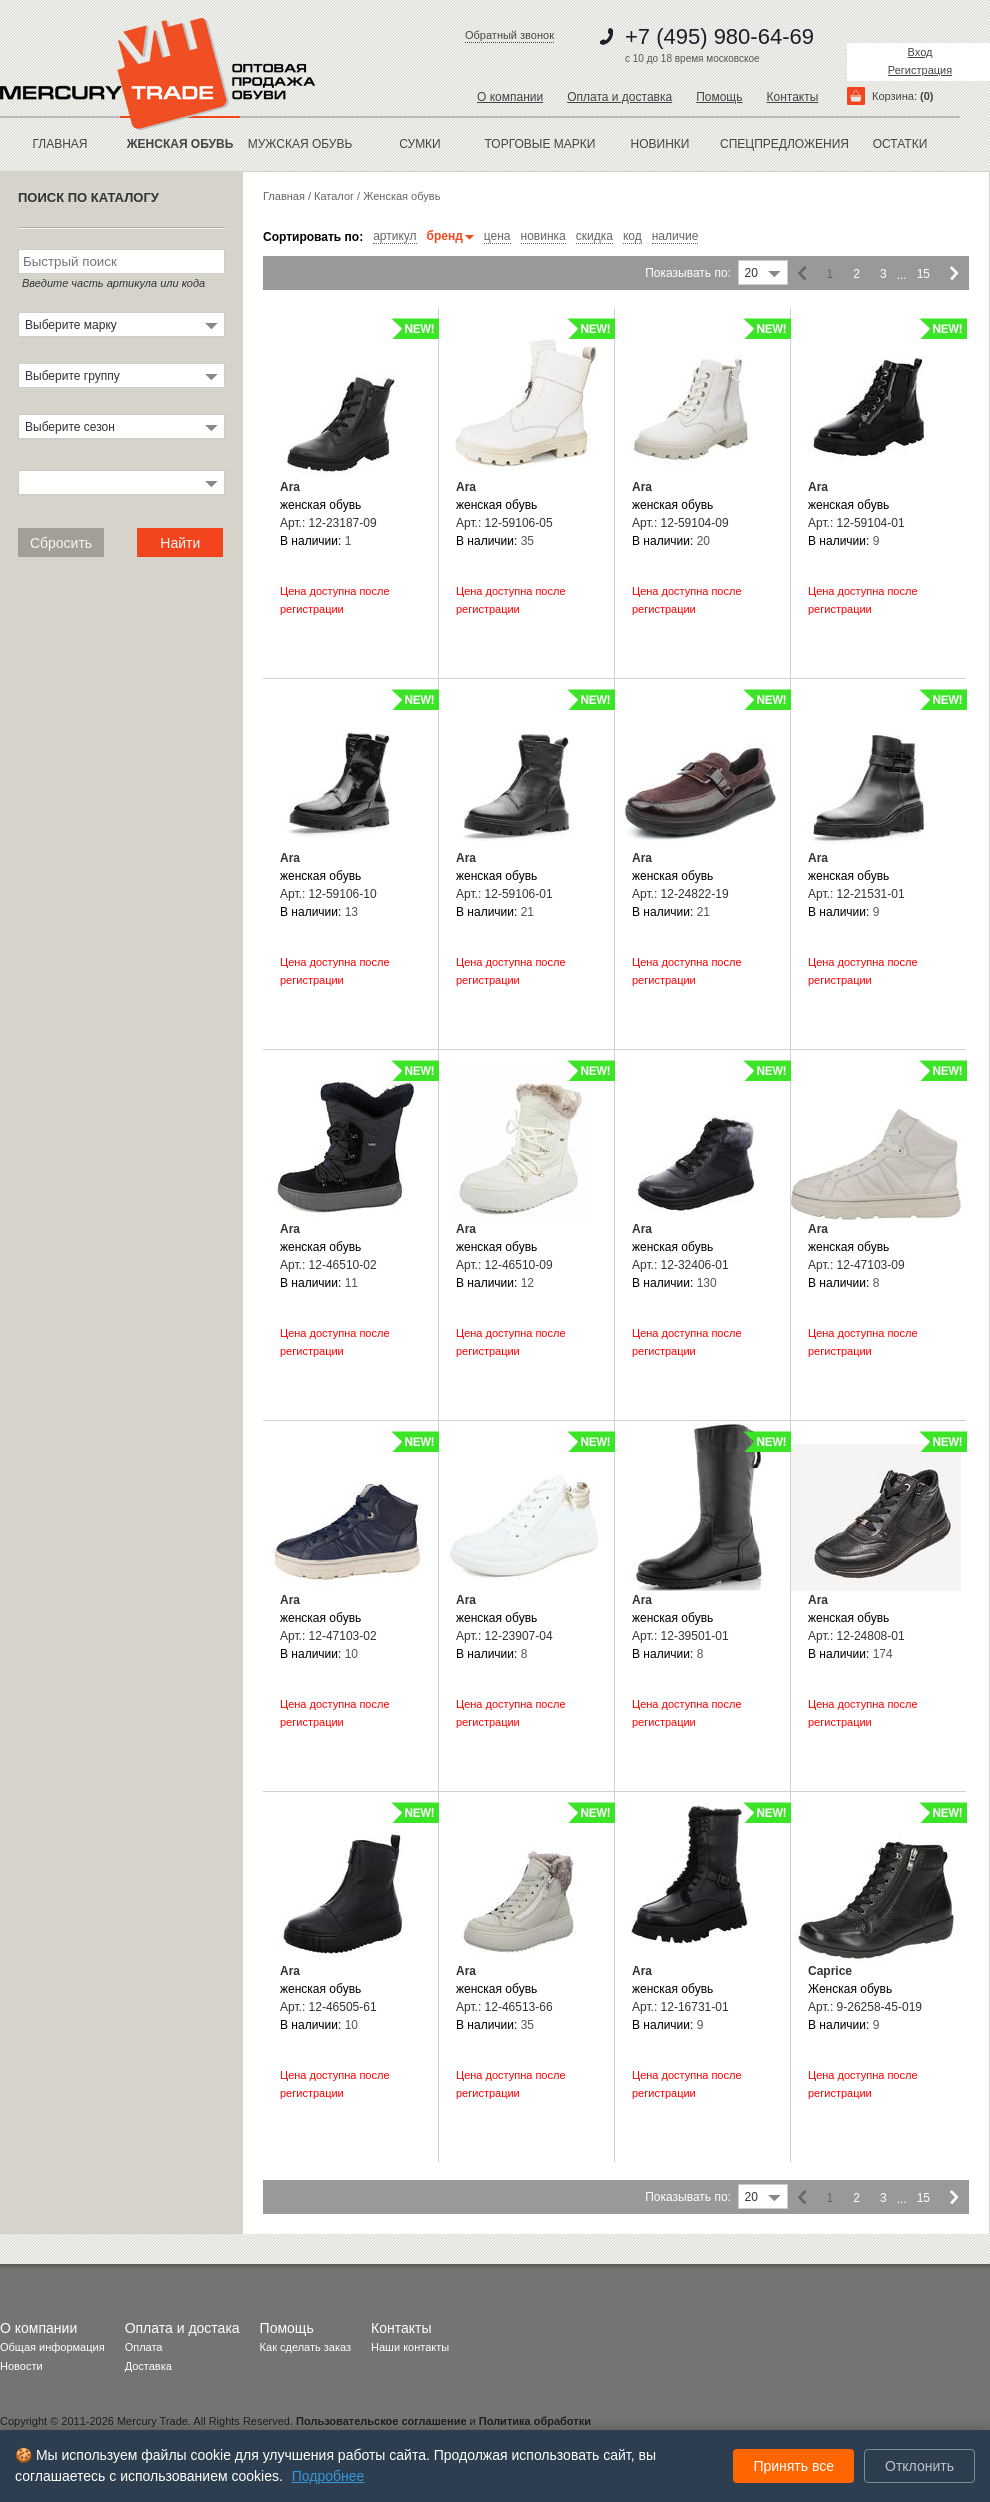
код (632, 236)
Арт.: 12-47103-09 (856, 1265)
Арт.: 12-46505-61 (328, 2007)
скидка (594, 236)
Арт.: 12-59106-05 (504, 523)
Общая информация (52, 2347)
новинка (543, 236)
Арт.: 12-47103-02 (328, 1636)
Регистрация (920, 70)
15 (923, 274)
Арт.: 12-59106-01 (504, 894)
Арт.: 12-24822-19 (680, 894)
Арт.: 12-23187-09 (328, 523)
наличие (675, 236)
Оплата (144, 2347)
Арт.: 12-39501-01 (680, 1636)
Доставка (148, 2366)
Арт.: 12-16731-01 (680, 2007)
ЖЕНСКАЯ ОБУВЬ (180, 144)
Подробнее (328, 2476)
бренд (450, 236)
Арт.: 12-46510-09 (504, 1265)
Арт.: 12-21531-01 (856, 894)
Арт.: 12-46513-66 (504, 2007)
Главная (59, 144)
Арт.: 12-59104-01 (856, 523)
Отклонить (919, 2466)
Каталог (334, 196)
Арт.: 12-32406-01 (680, 1265)
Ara (290, 487)
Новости (21, 2366)
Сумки (420, 144)
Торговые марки (540, 144)
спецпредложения (780, 144)
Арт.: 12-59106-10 (328, 894)
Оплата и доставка (619, 97)
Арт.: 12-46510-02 (328, 1265)
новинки (660, 144)
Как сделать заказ (305, 2347)
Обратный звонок (509, 35)
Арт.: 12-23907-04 (504, 1636)
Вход (920, 52)
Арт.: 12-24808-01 (856, 1636)
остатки (900, 144)
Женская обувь (401, 196)
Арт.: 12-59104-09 (680, 523)
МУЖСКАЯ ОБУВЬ (300, 144)
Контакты (792, 97)
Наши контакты (410, 2347)
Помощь (719, 97)
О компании (510, 97)
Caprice (830, 1971)
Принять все (793, 2466)
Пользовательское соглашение (381, 2421)
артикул (394, 236)
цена (497, 236)
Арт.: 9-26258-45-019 (865, 2007)
